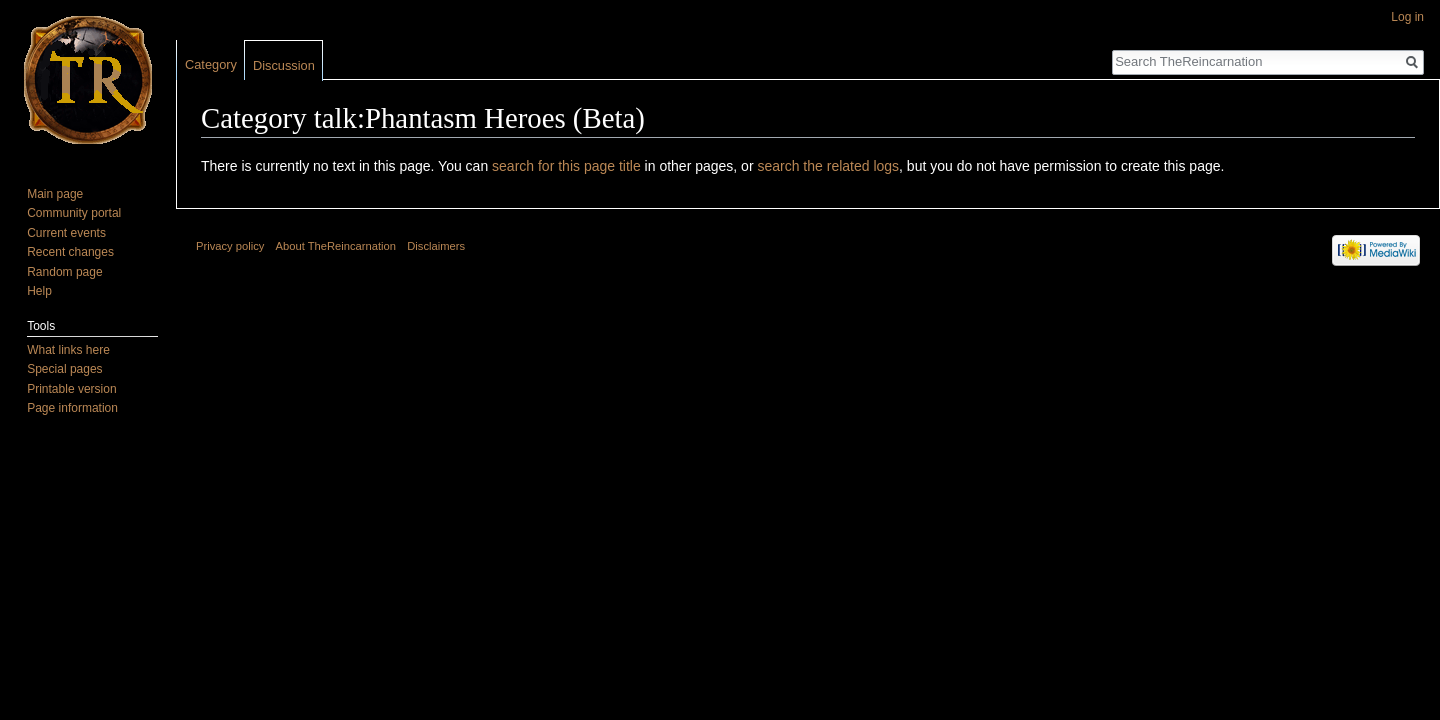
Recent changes (70, 252)
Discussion (284, 65)
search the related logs (828, 166)
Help (39, 291)
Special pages (64, 369)
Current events (66, 233)
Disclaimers (436, 246)
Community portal (74, 213)
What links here (68, 350)
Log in (1407, 17)
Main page (55, 194)
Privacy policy (230, 246)
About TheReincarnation (336, 246)
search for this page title (566, 166)
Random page (64, 272)
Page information (72, 408)
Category (211, 64)
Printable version (71, 389)
